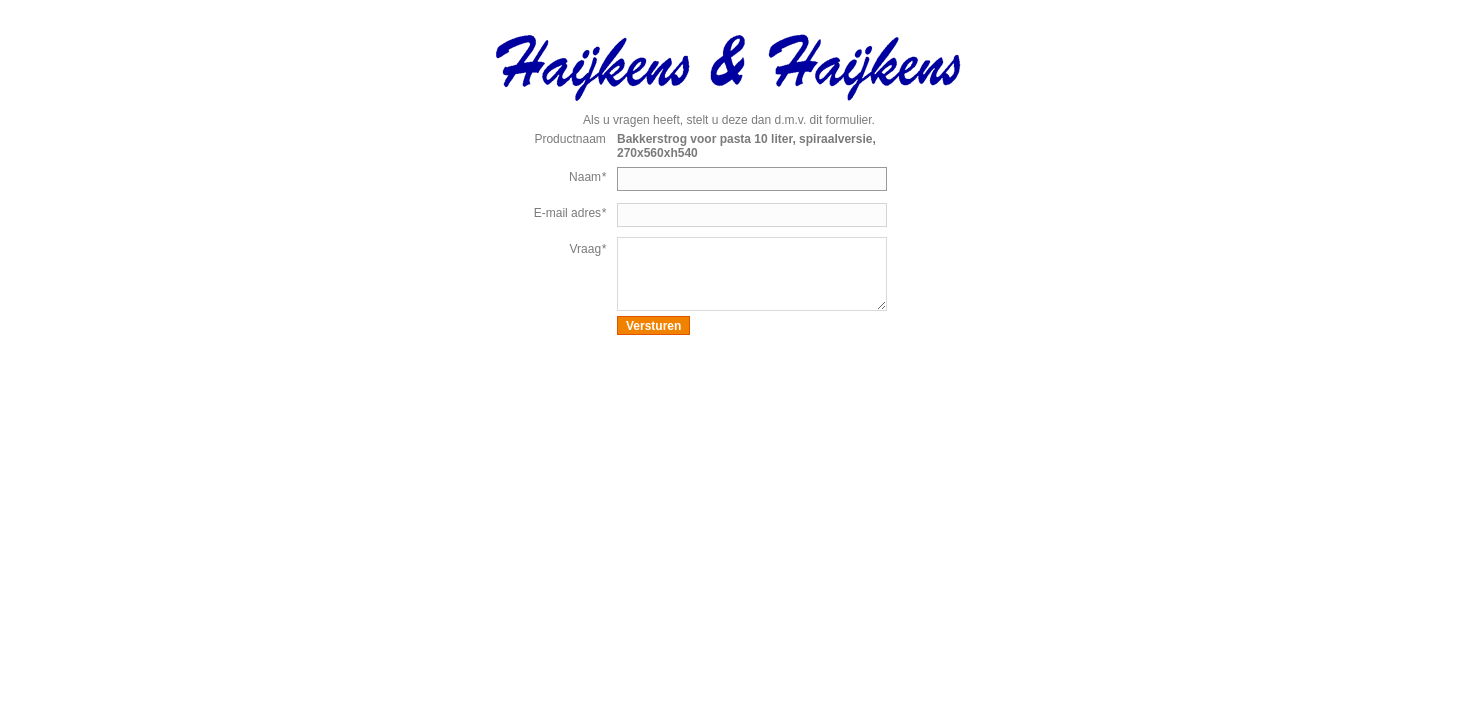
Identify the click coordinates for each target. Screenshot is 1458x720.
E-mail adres (570, 213)
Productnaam (569, 139)
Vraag (588, 249)
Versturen (653, 326)
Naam (587, 177)
